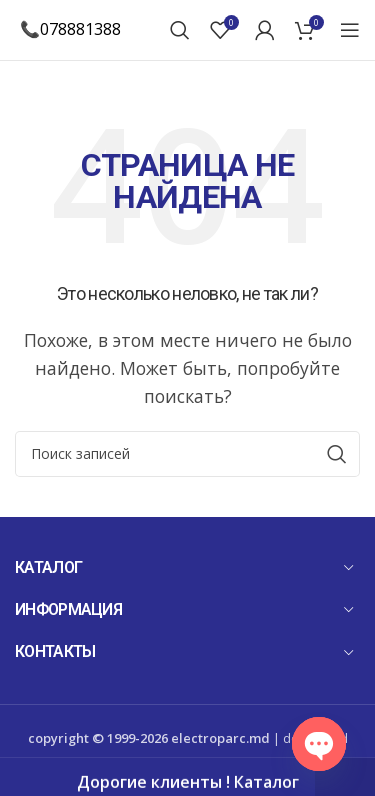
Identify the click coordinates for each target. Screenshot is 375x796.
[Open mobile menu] (350, 30)
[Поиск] (180, 30)
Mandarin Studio (194, 763)
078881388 (80, 29)
